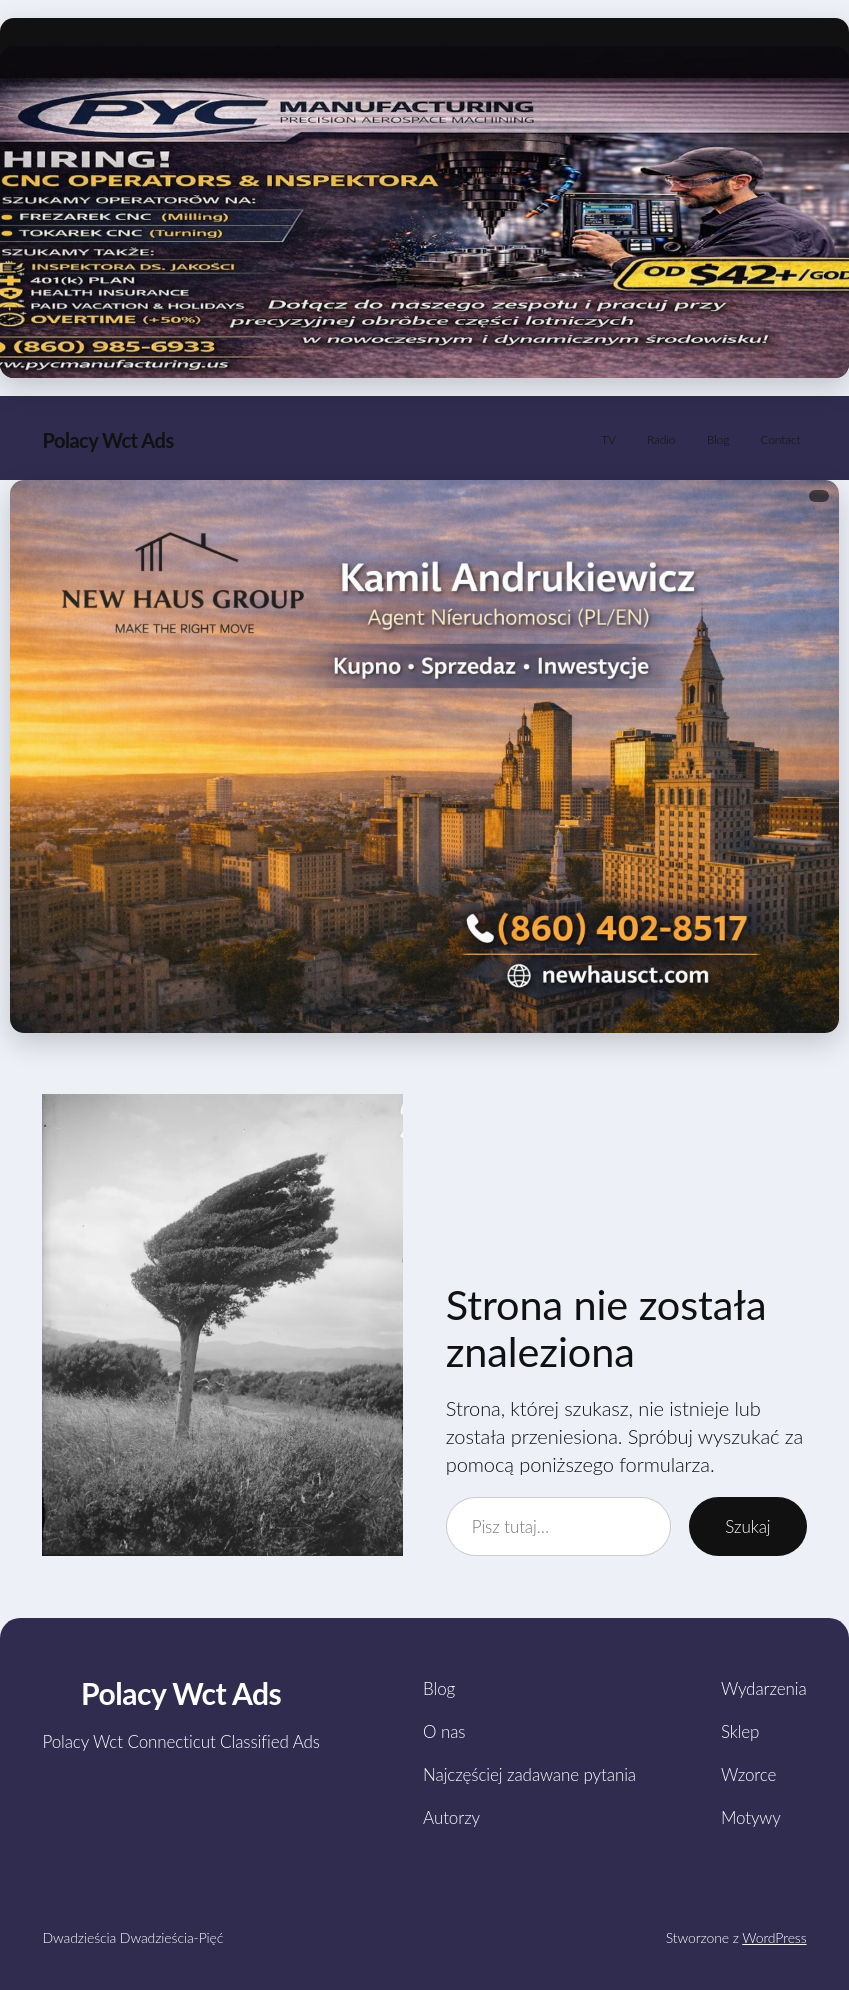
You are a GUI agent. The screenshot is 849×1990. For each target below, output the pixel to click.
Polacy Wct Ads (107, 440)
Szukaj (747, 1526)
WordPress (774, 1937)
